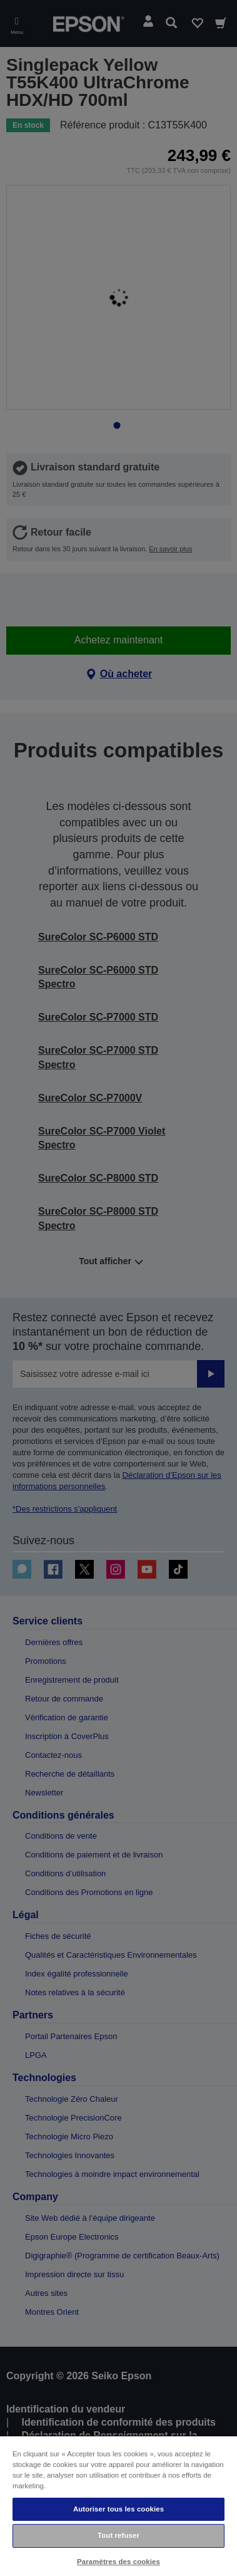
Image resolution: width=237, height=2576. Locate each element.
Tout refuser (118, 2535)
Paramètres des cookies (118, 2561)
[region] (118, 2505)
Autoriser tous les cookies (118, 2509)
